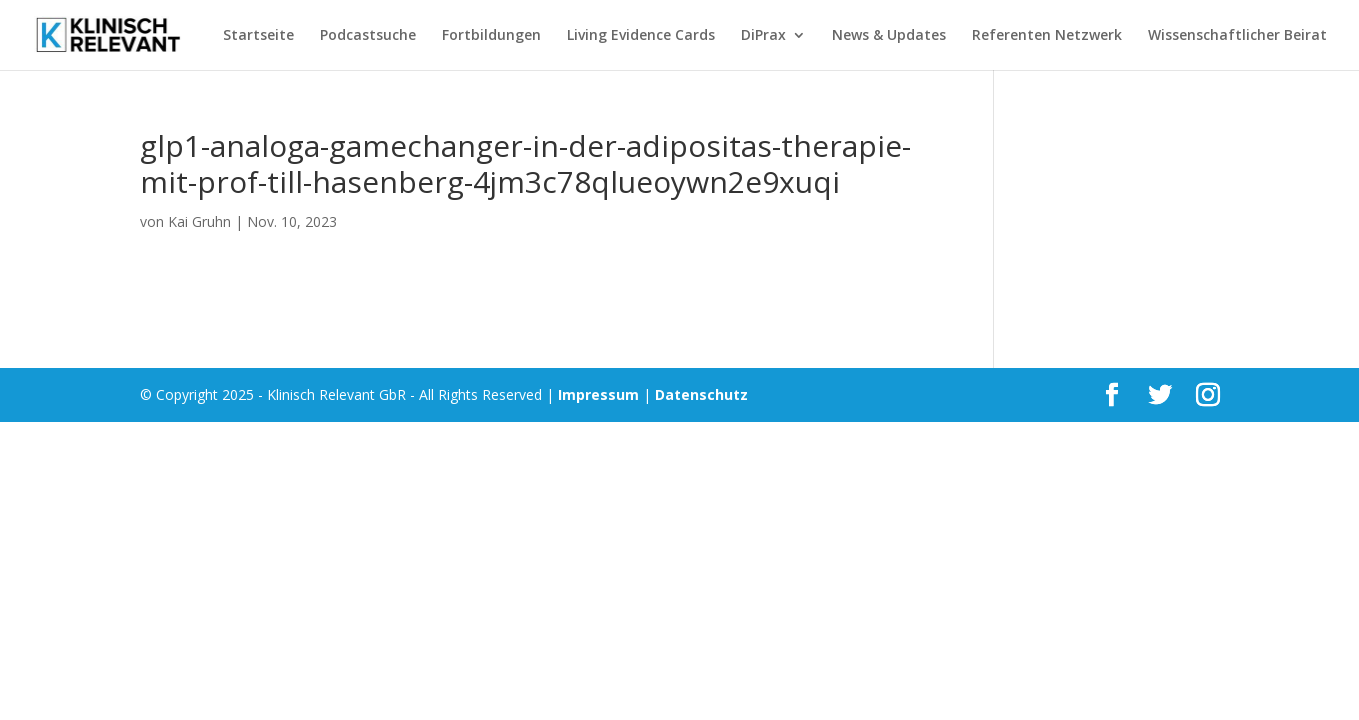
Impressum (598, 394)
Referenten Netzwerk (1047, 36)
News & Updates (889, 36)
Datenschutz (701, 394)
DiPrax (763, 36)
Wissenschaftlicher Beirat (1237, 36)
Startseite (258, 36)
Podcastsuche (368, 36)
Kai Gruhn (199, 221)
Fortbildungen (491, 36)
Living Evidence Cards (641, 36)
